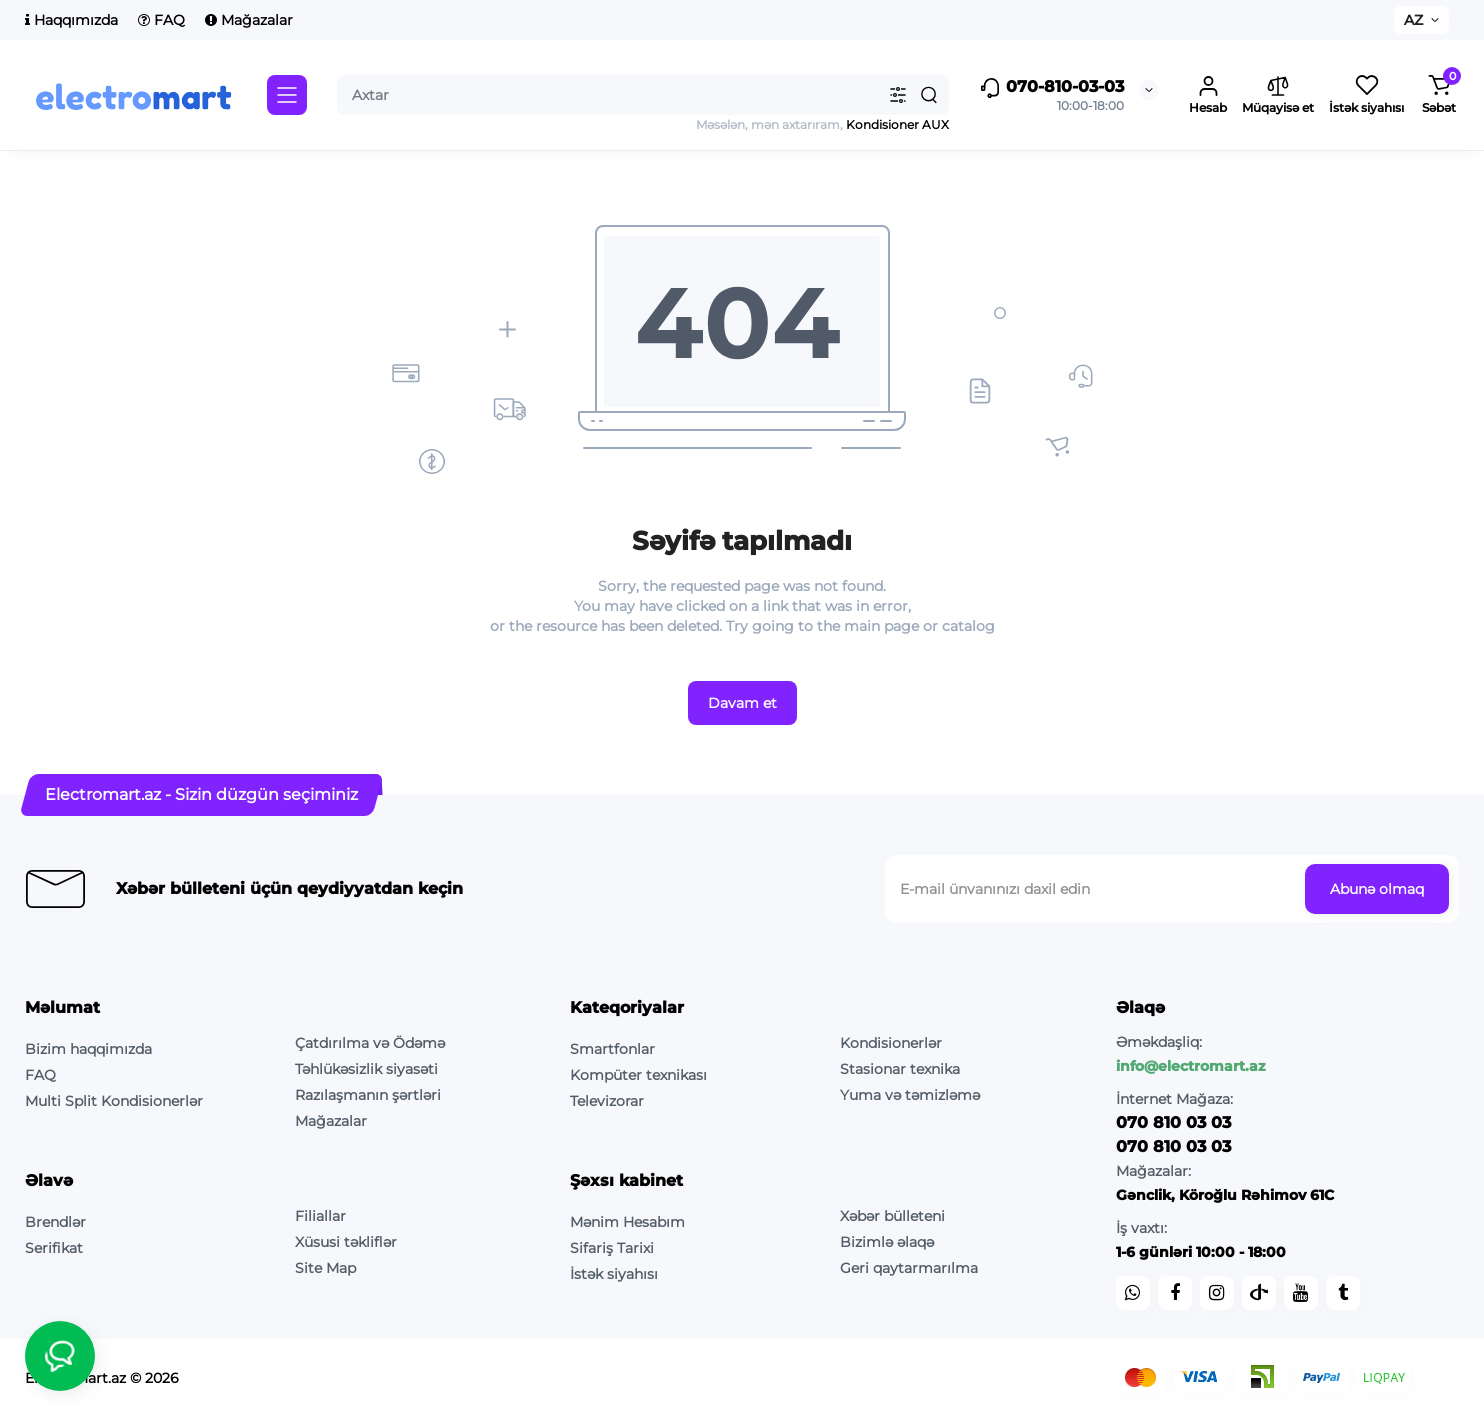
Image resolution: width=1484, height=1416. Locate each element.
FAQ (161, 20)
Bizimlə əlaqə (887, 1242)
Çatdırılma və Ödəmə (370, 1043)
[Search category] (898, 95)
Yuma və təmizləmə (910, 1095)
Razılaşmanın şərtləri (368, 1095)
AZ (1413, 20)
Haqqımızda (71, 20)
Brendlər (55, 1222)
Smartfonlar (612, 1049)
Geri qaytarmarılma (909, 1268)
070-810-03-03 (1051, 88)
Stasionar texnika (900, 1069)
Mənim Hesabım (627, 1222)
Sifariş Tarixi (612, 1248)
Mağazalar (249, 20)
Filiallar (320, 1216)
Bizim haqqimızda (88, 1049)
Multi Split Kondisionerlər (114, 1101)
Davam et (742, 703)
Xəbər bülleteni (892, 1216)
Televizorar (607, 1101)
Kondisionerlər (891, 1043)
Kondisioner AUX (896, 124)
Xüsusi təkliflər (346, 1242)
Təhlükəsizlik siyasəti (366, 1069)
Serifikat (54, 1248)
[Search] (929, 95)
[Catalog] (287, 95)
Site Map (325, 1268)
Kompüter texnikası (638, 1075)
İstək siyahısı (614, 1274)
